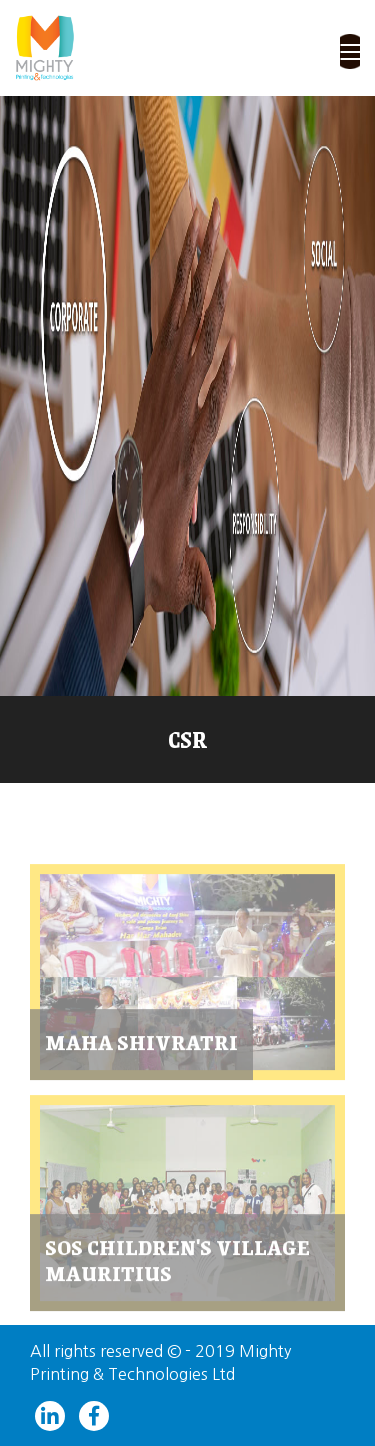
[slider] (187, 396)
